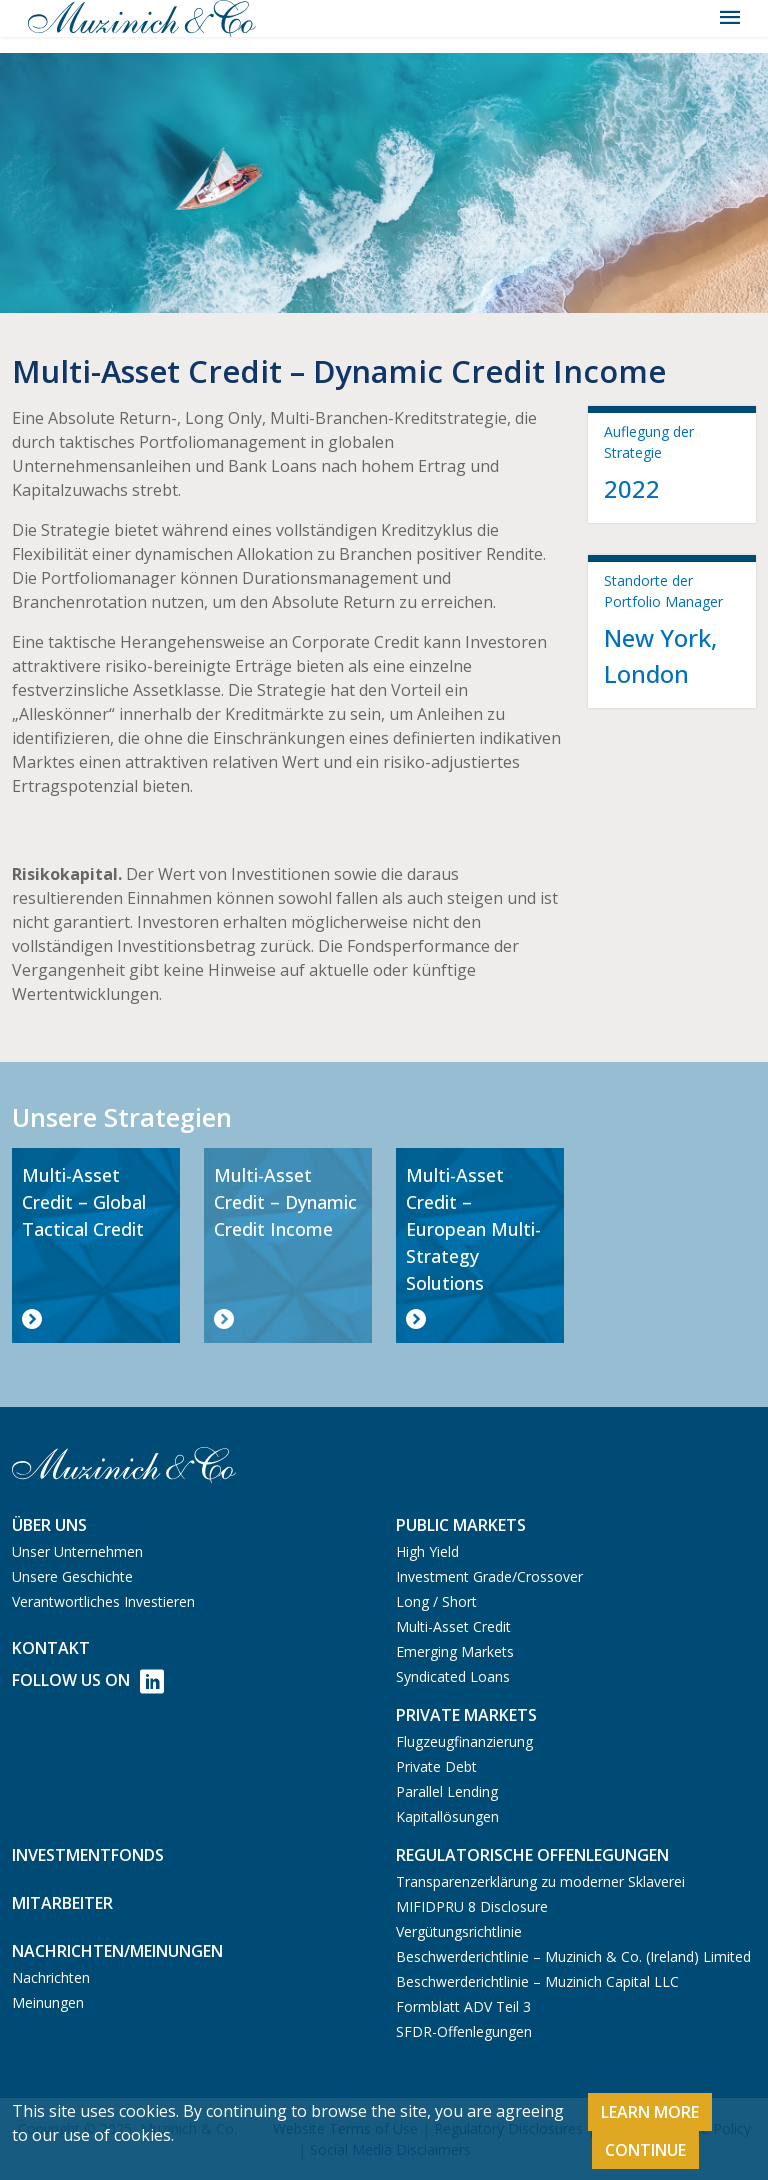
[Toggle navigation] (730, 18)
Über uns (49, 1525)
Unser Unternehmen (77, 1551)
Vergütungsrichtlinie (459, 1931)
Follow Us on (88, 1681)
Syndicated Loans (453, 1676)
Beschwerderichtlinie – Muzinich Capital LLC (537, 1981)
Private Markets (466, 1715)
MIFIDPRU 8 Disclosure (472, 1906)
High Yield (427, 1551)
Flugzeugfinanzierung (464, 1741)
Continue (645, 2150)
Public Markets (461, 1525)
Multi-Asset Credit (453, 1626)
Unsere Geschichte (72, 1576)
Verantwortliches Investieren (103, 1601)
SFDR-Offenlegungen (464, 2031)
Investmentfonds (88, 1855)
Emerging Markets (455, 1651)
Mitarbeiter (62, 1903)
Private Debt (436, 1766)
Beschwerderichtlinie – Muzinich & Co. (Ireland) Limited (573, 1956)
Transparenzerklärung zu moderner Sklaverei (540, 1881)
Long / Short (436, 1601)
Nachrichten (51, 1977)
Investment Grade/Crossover (489, 1576)
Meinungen (48, 2002)
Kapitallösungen (447, 1816)
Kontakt (51, 1648)
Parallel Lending (447, 1791)
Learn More (650, 2112)
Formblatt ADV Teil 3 (463, 2006)
